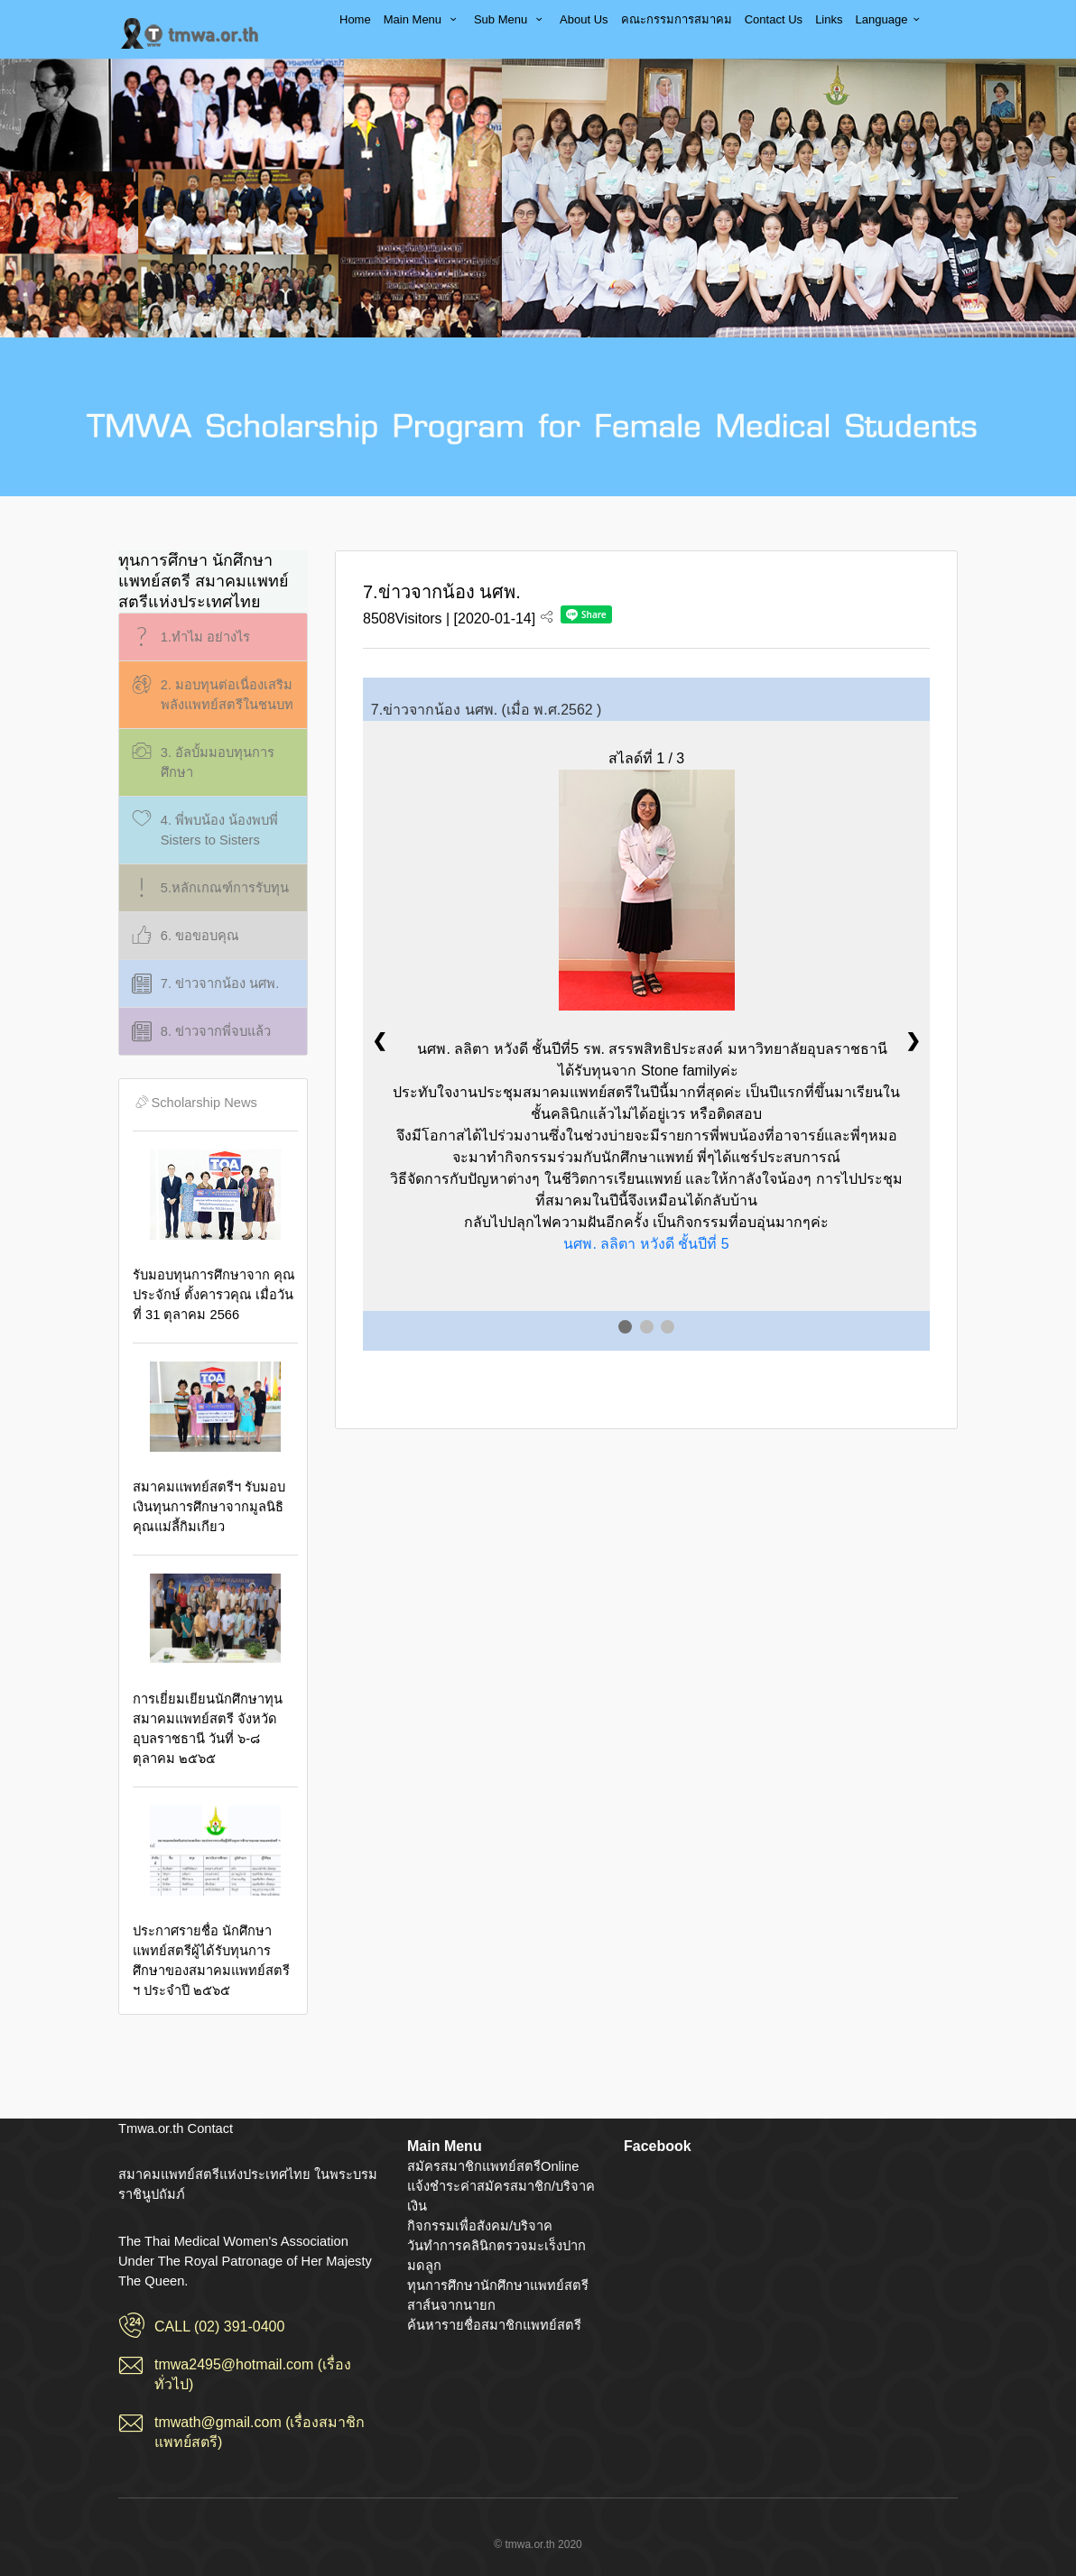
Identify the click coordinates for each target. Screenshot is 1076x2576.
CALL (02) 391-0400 (219, 2326)
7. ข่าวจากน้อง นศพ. (203, 984)
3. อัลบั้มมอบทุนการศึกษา (201, 761)
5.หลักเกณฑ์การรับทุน (208, 888)
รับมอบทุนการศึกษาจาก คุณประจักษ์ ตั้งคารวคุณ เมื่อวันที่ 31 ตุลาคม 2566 (215, 1236)
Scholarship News (195, 1102)
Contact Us (773, 19)
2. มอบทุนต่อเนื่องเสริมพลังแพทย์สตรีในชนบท (210, 693)
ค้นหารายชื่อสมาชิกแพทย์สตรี (494, 2325)
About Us (584, 19)
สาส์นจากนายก (451, 2305)
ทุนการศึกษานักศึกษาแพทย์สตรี (498, 2285)
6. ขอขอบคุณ (183, 936)
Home (355, 19)
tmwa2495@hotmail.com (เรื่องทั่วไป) (252, 2374)
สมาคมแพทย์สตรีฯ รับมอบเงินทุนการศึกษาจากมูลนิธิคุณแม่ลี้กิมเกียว (215, 1448)
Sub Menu (510, 19)
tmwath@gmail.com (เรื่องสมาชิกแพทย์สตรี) (260, 2432)
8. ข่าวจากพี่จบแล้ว (199, 1031)
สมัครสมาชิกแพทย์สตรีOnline (493, 2166)
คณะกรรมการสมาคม (676, 19)
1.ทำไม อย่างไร (189, 637)
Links (828, 19)
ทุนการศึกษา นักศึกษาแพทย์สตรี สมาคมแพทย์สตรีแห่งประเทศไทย (203, 581)
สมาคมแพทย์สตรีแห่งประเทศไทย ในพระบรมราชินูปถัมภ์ (190, 33)
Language (890, 19)
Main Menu (422, 19)
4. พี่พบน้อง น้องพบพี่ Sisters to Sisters (203, 828)
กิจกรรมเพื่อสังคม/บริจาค (479, 2226)
